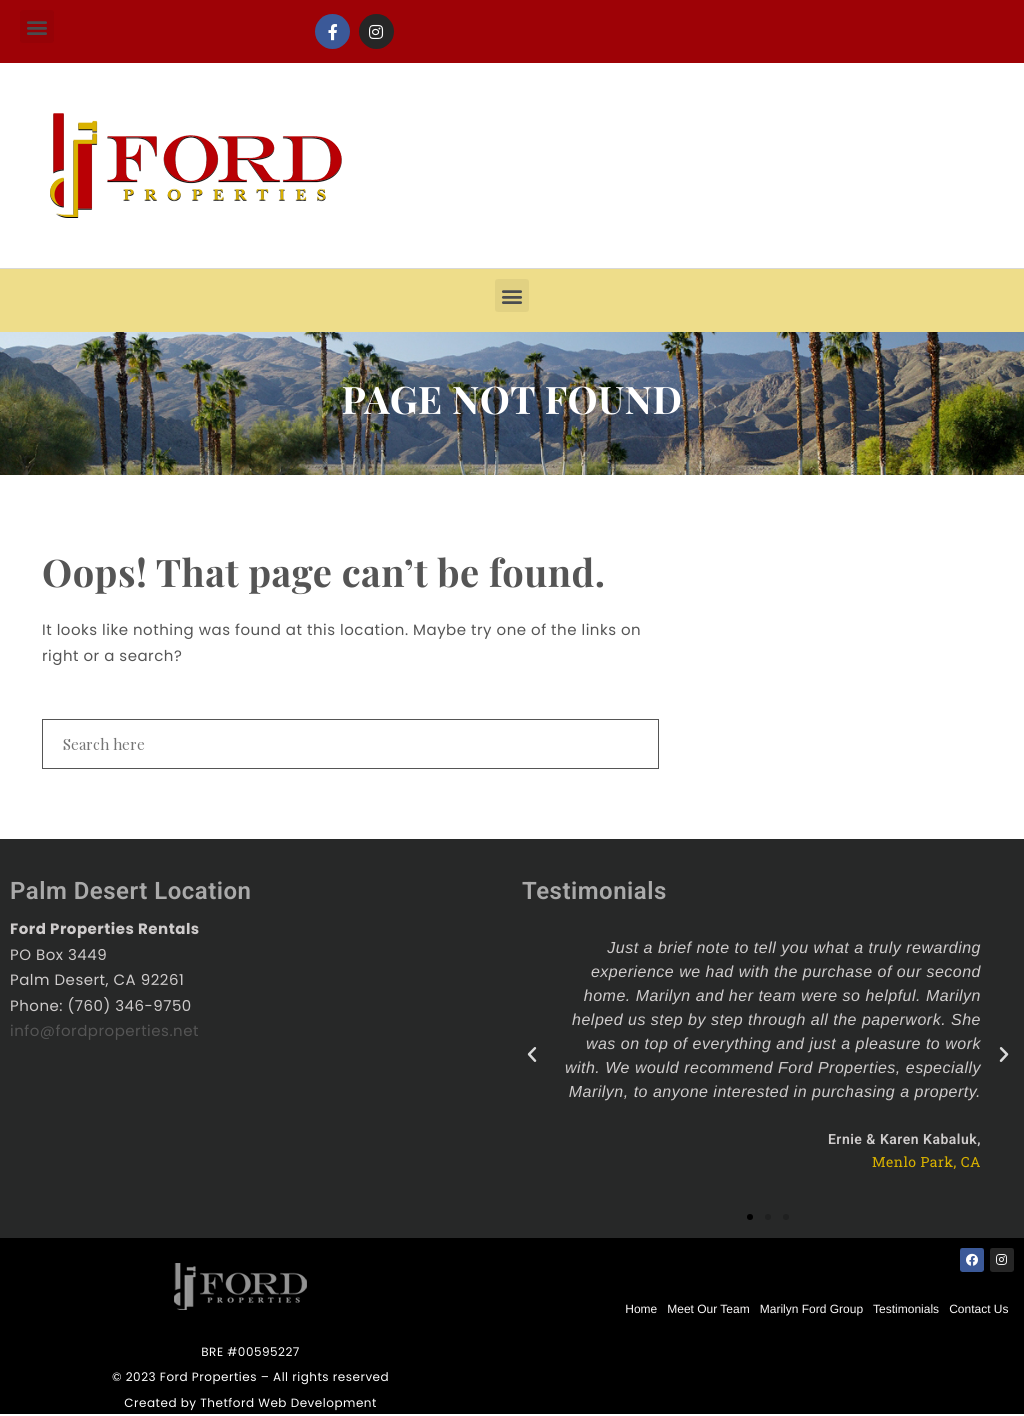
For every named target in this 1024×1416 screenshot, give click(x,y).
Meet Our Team (708, 1309)
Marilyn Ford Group (811, 1309)
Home (641, 1309)
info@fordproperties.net (104, 1031)
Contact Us (978, 1309)
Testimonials (906, 1309)
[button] (37, 26)
